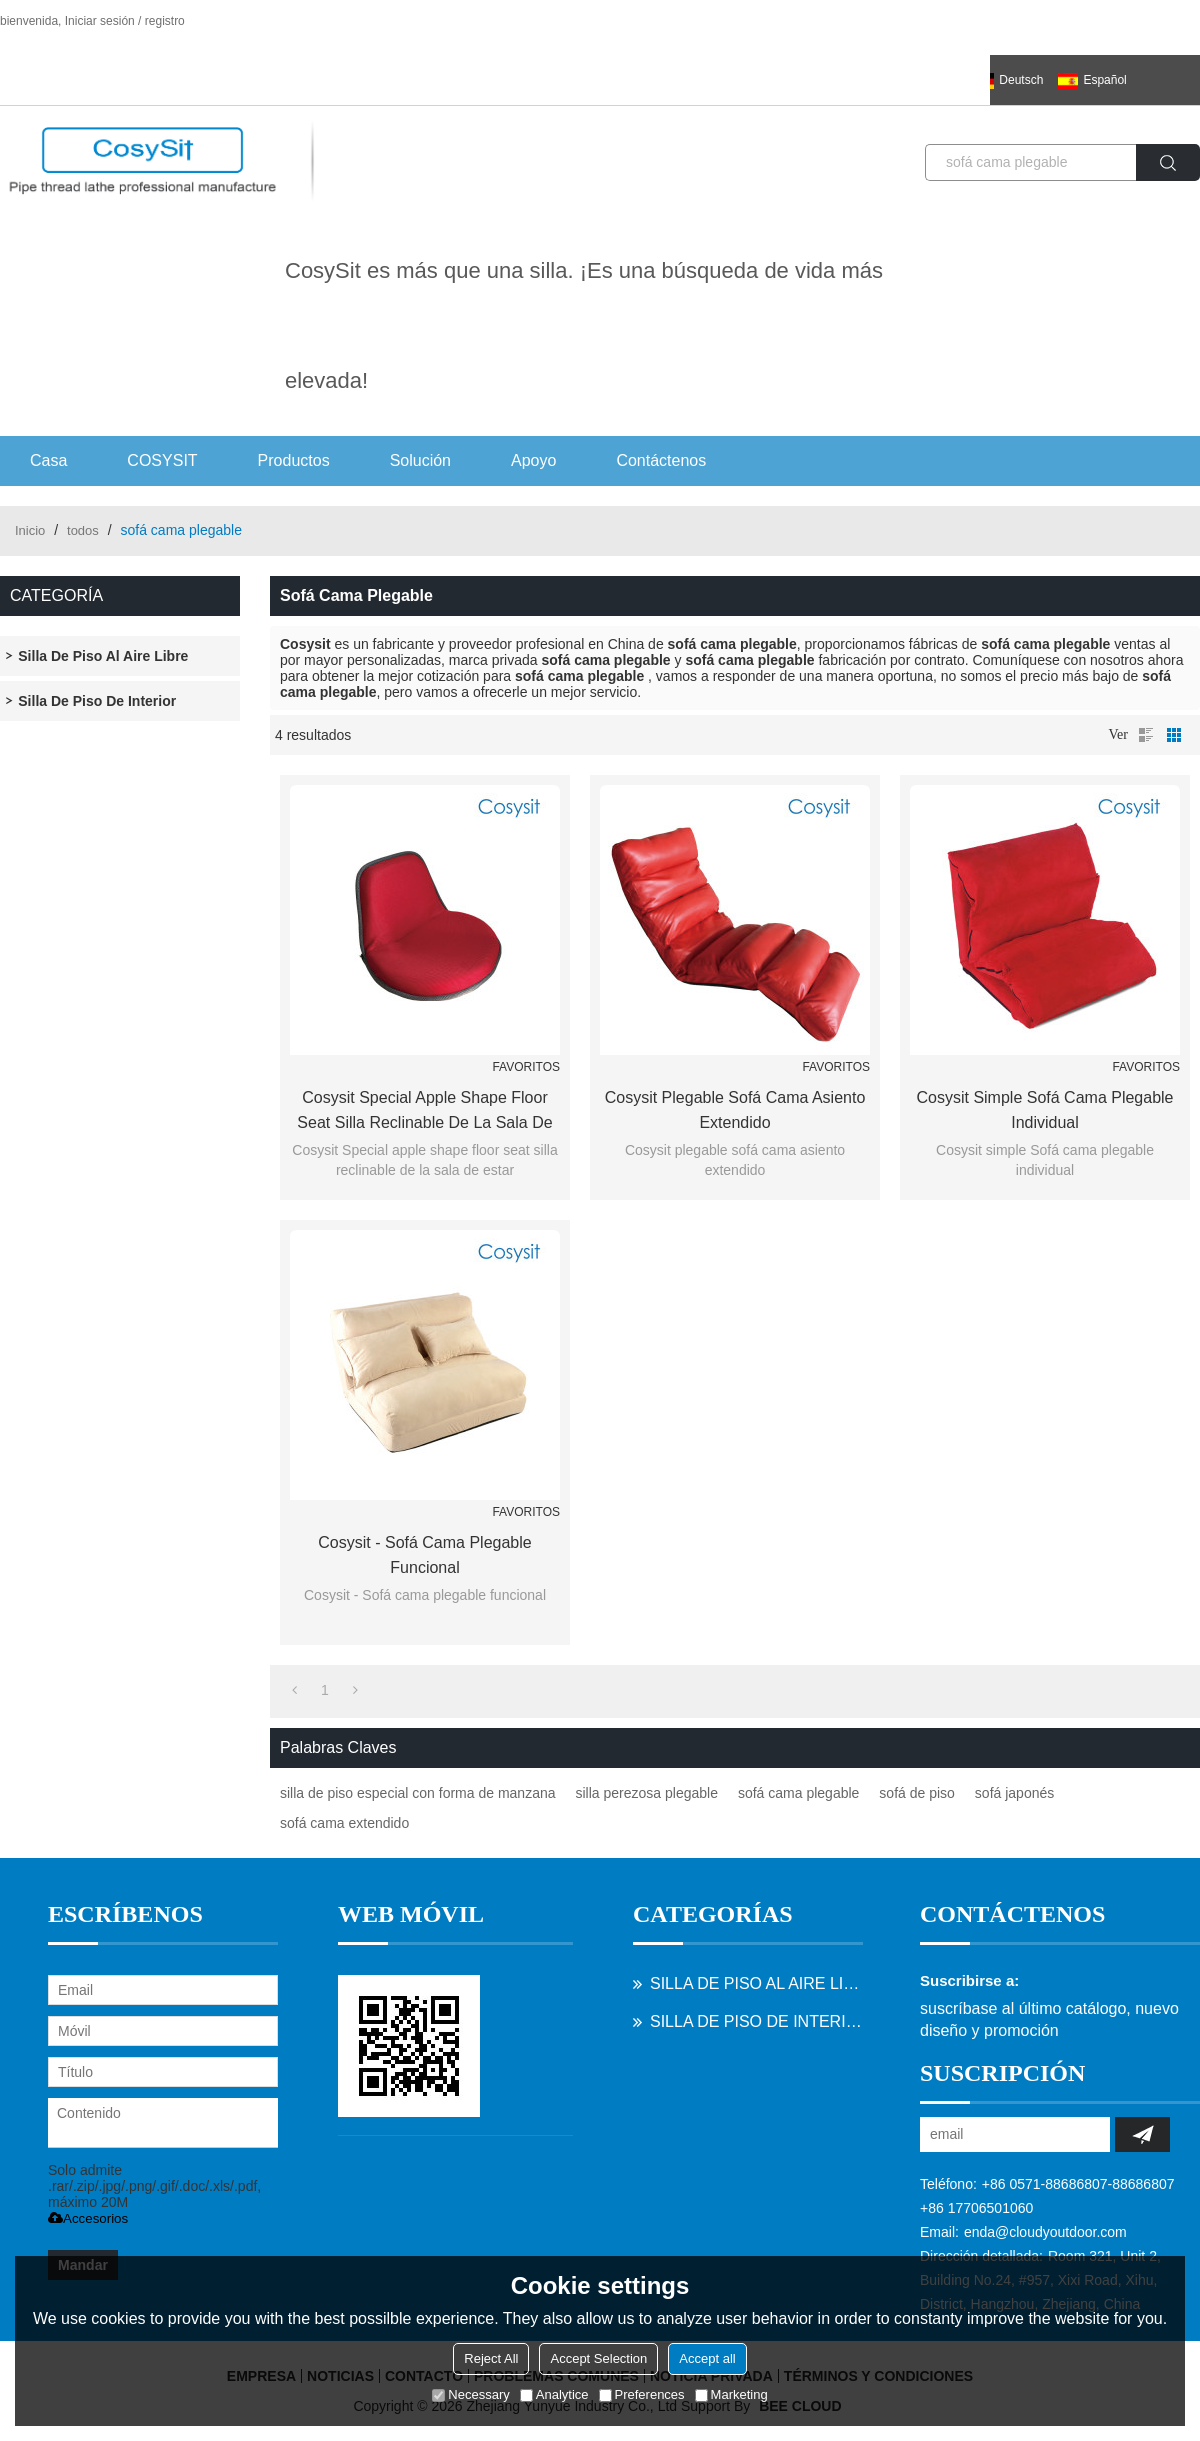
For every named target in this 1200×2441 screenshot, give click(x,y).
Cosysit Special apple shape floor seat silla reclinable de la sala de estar (424, 1112)
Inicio (30, 530)
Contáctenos (661, 460)
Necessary (470, 2394)
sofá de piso (917, 1793)
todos (83, 530)
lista (1146, 735)
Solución (420, 460)
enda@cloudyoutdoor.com (1045, 2232)
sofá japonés (1014, 1793)
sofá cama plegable (798, 1793)
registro (165, 21)
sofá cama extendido (344, 1823)
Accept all (707, 2358)
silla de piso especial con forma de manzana (418, 1793)
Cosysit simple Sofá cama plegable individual (1044, 1110)
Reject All (491, 2358)
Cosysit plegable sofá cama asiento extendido (735, 1110)
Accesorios (88, 2218)
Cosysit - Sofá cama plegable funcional (424, 1555)
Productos (294, 460)
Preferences (642, 2394)
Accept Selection (598, 2358)
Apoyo (533, 460)
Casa (48, 460)
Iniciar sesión (100, 21)
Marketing (731, 2394)
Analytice (554, 2394)
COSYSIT (162, 460)
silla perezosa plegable (647, 1793)
